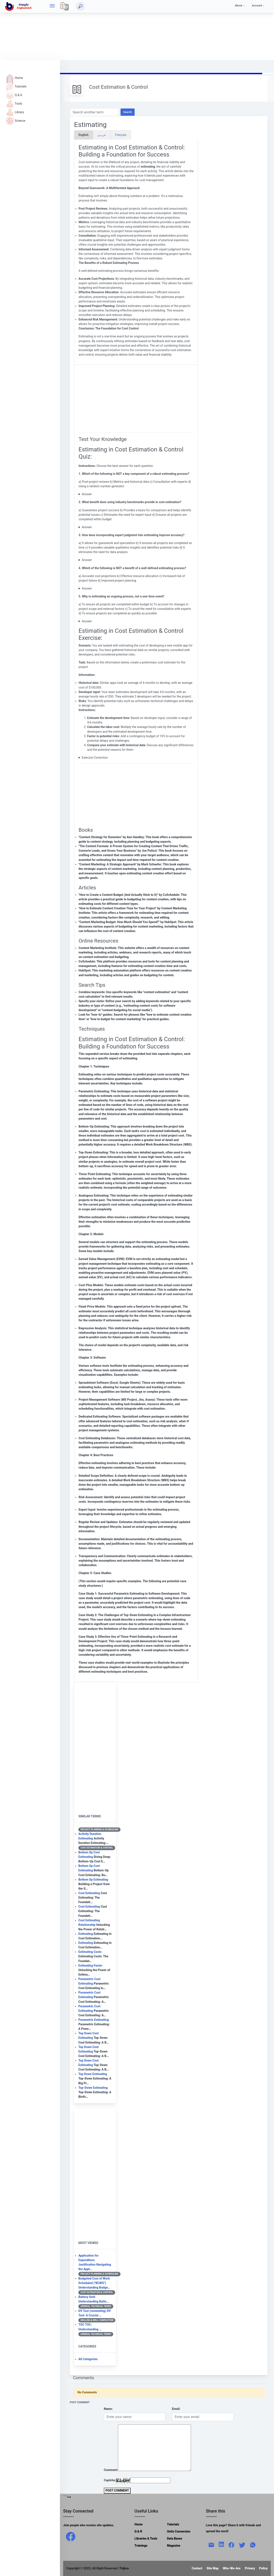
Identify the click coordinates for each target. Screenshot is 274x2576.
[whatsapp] (253, 2544)
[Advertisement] (128, 30)
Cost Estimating (89, 1893)
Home (14, 77)
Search (127, 112)
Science (15, 120)
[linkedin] (221, 2544)
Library (15, 112)
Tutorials (16, 86)
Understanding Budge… (94, 2283)
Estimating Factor (90, 1965)
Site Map (213, 2568)
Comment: (111, 2470)
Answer (87, 494)
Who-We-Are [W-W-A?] (231, 2568)
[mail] (211, 2544)
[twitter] (242, 2544)
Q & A (14, 95)
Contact (197, 2568)
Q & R (138, 2531)
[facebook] (70, 2536)
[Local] (64, 6)
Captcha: (110, 2480)
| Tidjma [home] (123, 2568)
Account (257, 5)
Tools (14, 103)
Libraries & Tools (145, 2538)
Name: (108, 2409)
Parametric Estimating (93, 2019)
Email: (176, 2409)
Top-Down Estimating (93, 2087)
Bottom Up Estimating (93, 1879)
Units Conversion (178, 2531)
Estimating (85, 1933)
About (238, 5)
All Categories (88, 2359)
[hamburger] (52, 6)
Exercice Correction (95, 757)
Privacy (250, 2568)
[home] (19, 6)
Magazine (173, 2545)
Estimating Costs (89, 1951)
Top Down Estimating (92, 2074)
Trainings (140, 2545)
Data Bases (174, 2538)
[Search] (80, 6)
